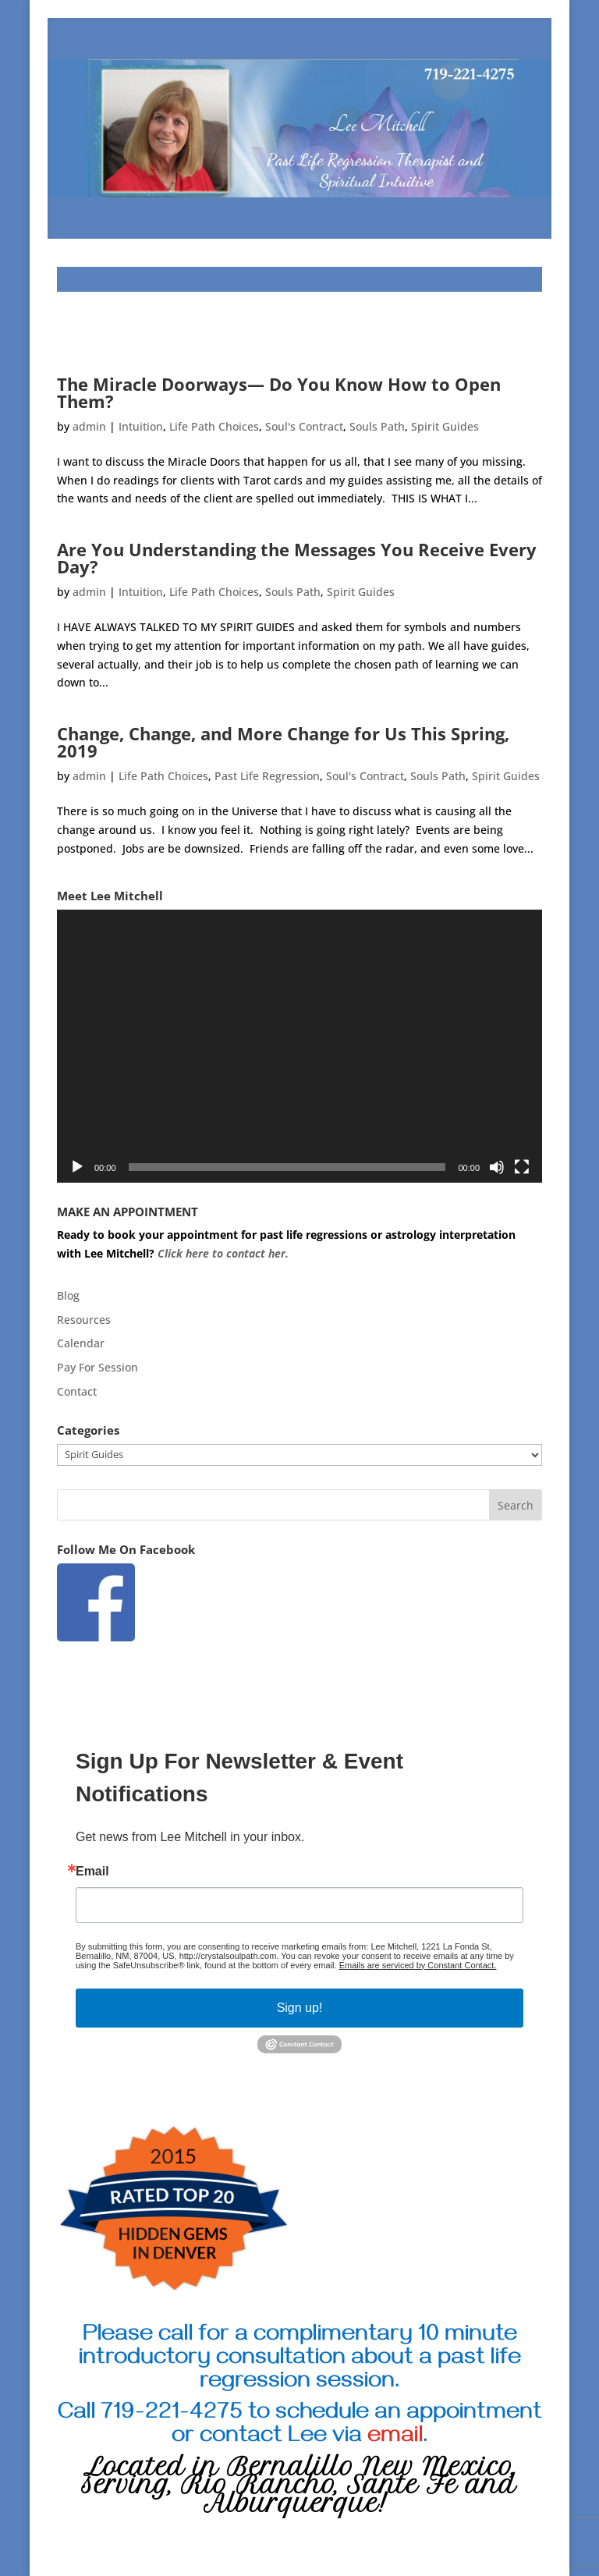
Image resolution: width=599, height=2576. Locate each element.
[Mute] (497, 1167)
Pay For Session (97, 1367)
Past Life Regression (267, 775)
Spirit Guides (445, 426)
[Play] (77, 1167)
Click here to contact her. (225, 1253)
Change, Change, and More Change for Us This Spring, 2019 (283, 742)
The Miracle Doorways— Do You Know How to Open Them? (279, 392)
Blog (68, 1295)
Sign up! (300, 2007)
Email (92, 1871)
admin (89, 426)
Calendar (81, 1343)
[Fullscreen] (522, 1167)
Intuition (141, 426)
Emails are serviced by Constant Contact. (418, 1965)
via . (379, 2438)
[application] (299, 1046)
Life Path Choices (214, 426)
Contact (77, 1391)
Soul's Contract (304, 426)
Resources (84, 1319)
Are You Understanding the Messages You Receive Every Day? (297, 558)
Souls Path (377, 426)
